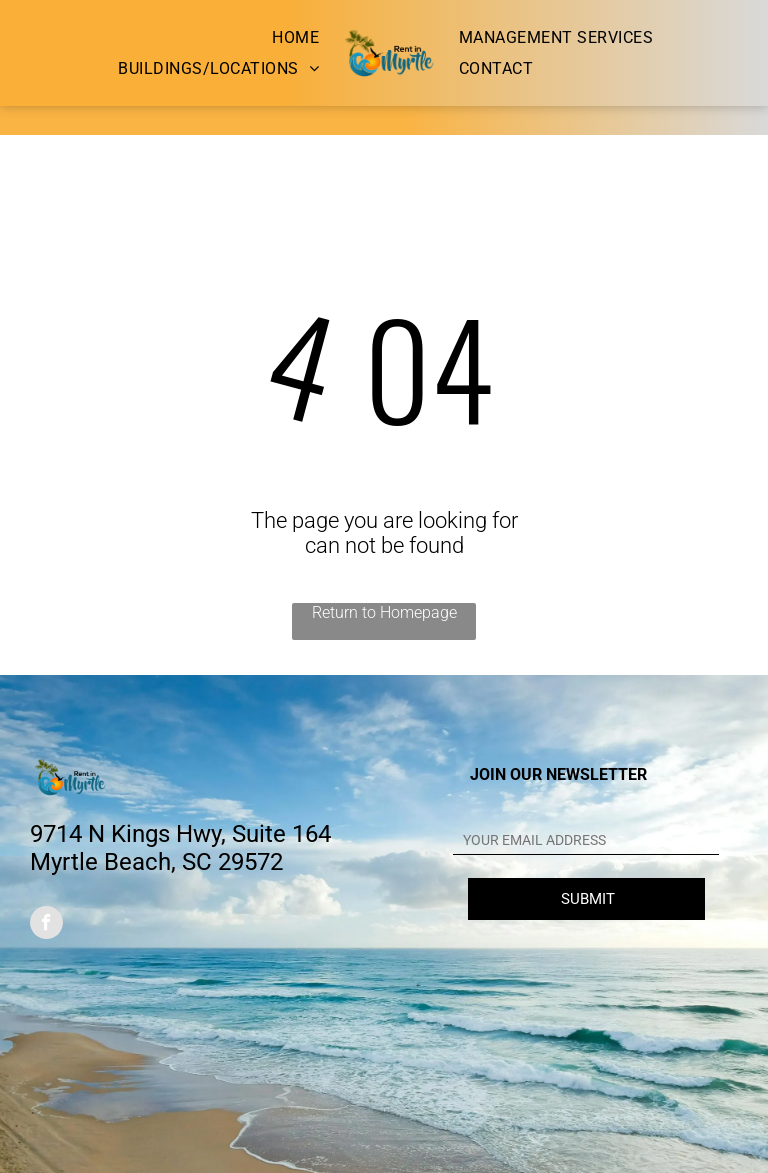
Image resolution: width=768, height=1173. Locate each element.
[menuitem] (295, 37)
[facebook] (46, 925)
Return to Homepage (384, 612)
